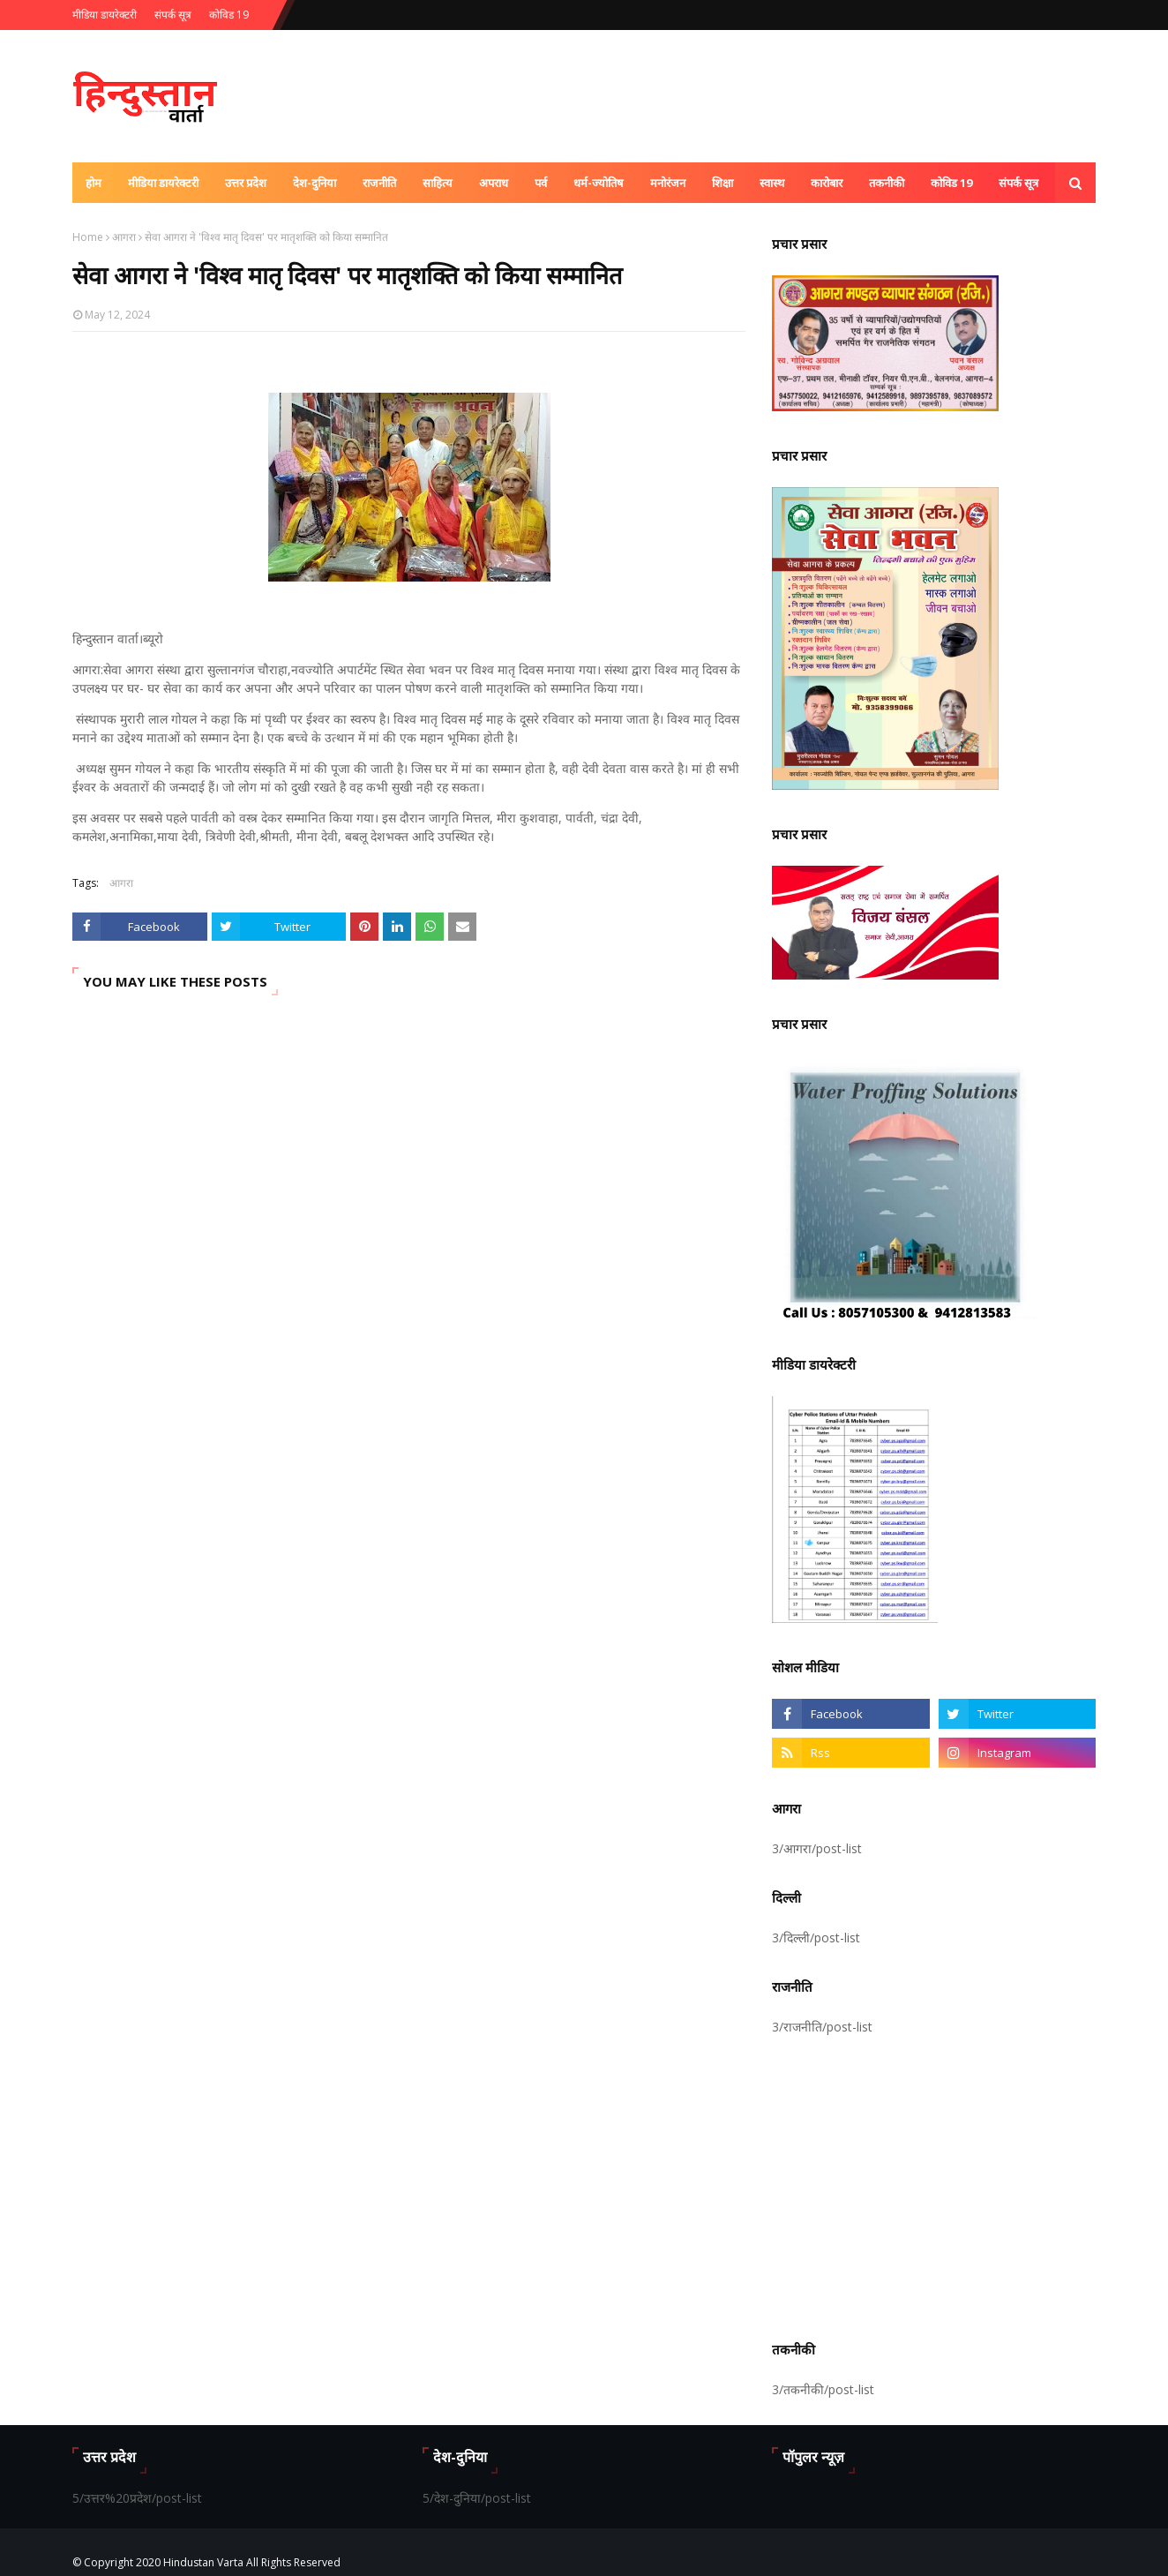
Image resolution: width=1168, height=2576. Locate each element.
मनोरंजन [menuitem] (667, 183)
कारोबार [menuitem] (826, 183)
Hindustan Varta (203, 2562)
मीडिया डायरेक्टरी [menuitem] (163, 183)
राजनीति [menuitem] (379, 183)
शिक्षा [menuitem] (722, 183)
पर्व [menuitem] (541, 183)
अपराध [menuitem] (493, 183)
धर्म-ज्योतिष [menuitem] (598, 183)
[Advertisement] (934, 2185)
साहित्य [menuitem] (438, 183)
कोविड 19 (229, 14)
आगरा (124, 236)
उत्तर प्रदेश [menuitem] (245, 183)
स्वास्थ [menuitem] (772, 183)
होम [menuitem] (93, 183)
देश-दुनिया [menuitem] (314, 183)
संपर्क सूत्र (172, 14)
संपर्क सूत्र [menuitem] (1018, 183)
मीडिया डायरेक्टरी (104, 14)
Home (87, 236)
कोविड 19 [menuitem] (951, 183)
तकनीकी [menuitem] (886, 183)
